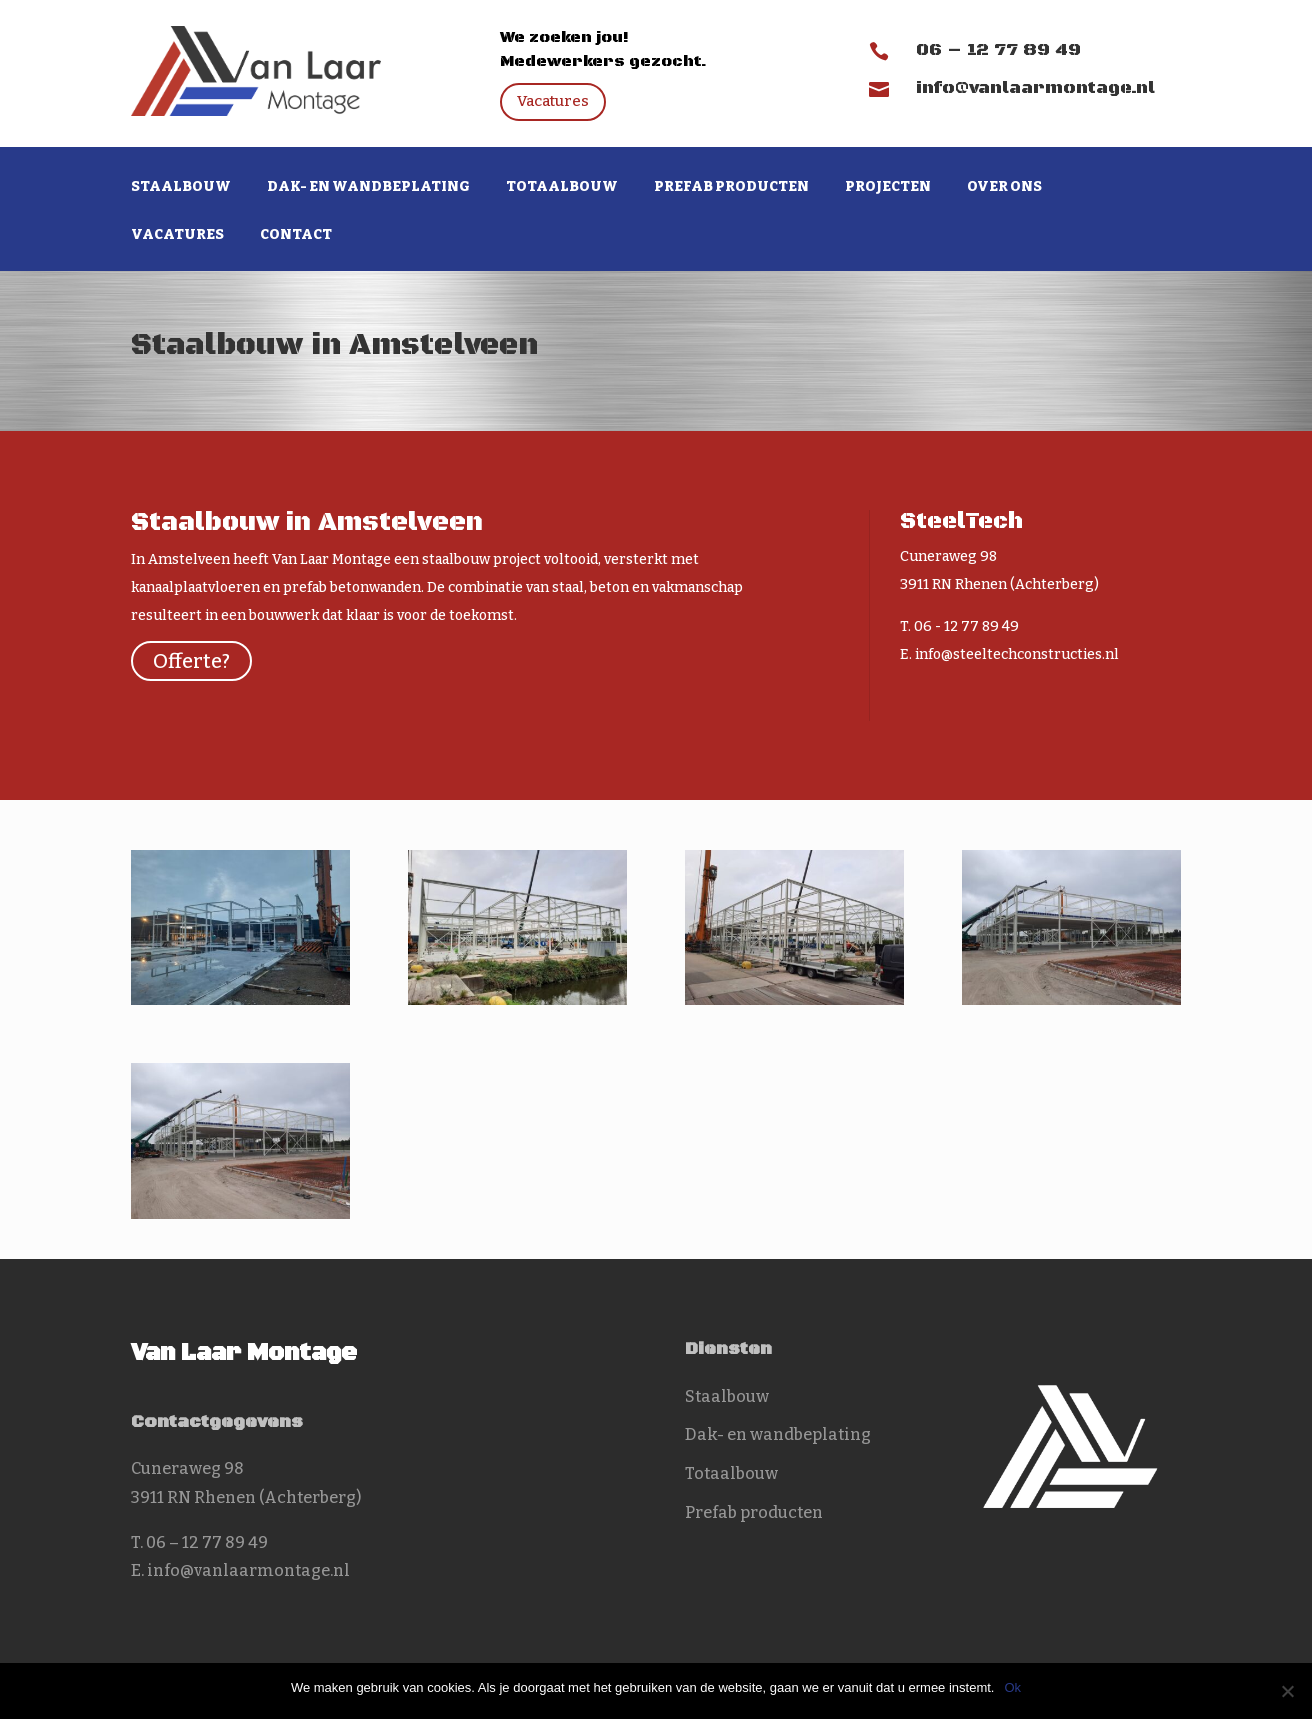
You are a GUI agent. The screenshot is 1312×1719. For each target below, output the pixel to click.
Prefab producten (731, 187)
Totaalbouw (562, 187)
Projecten (888, 187)
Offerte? (191, 661)
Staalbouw (181, 187)
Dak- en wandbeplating (368, 187)
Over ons (1004, 187)
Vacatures (553, 101)
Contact (296, 235)
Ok (1012, 1687)
